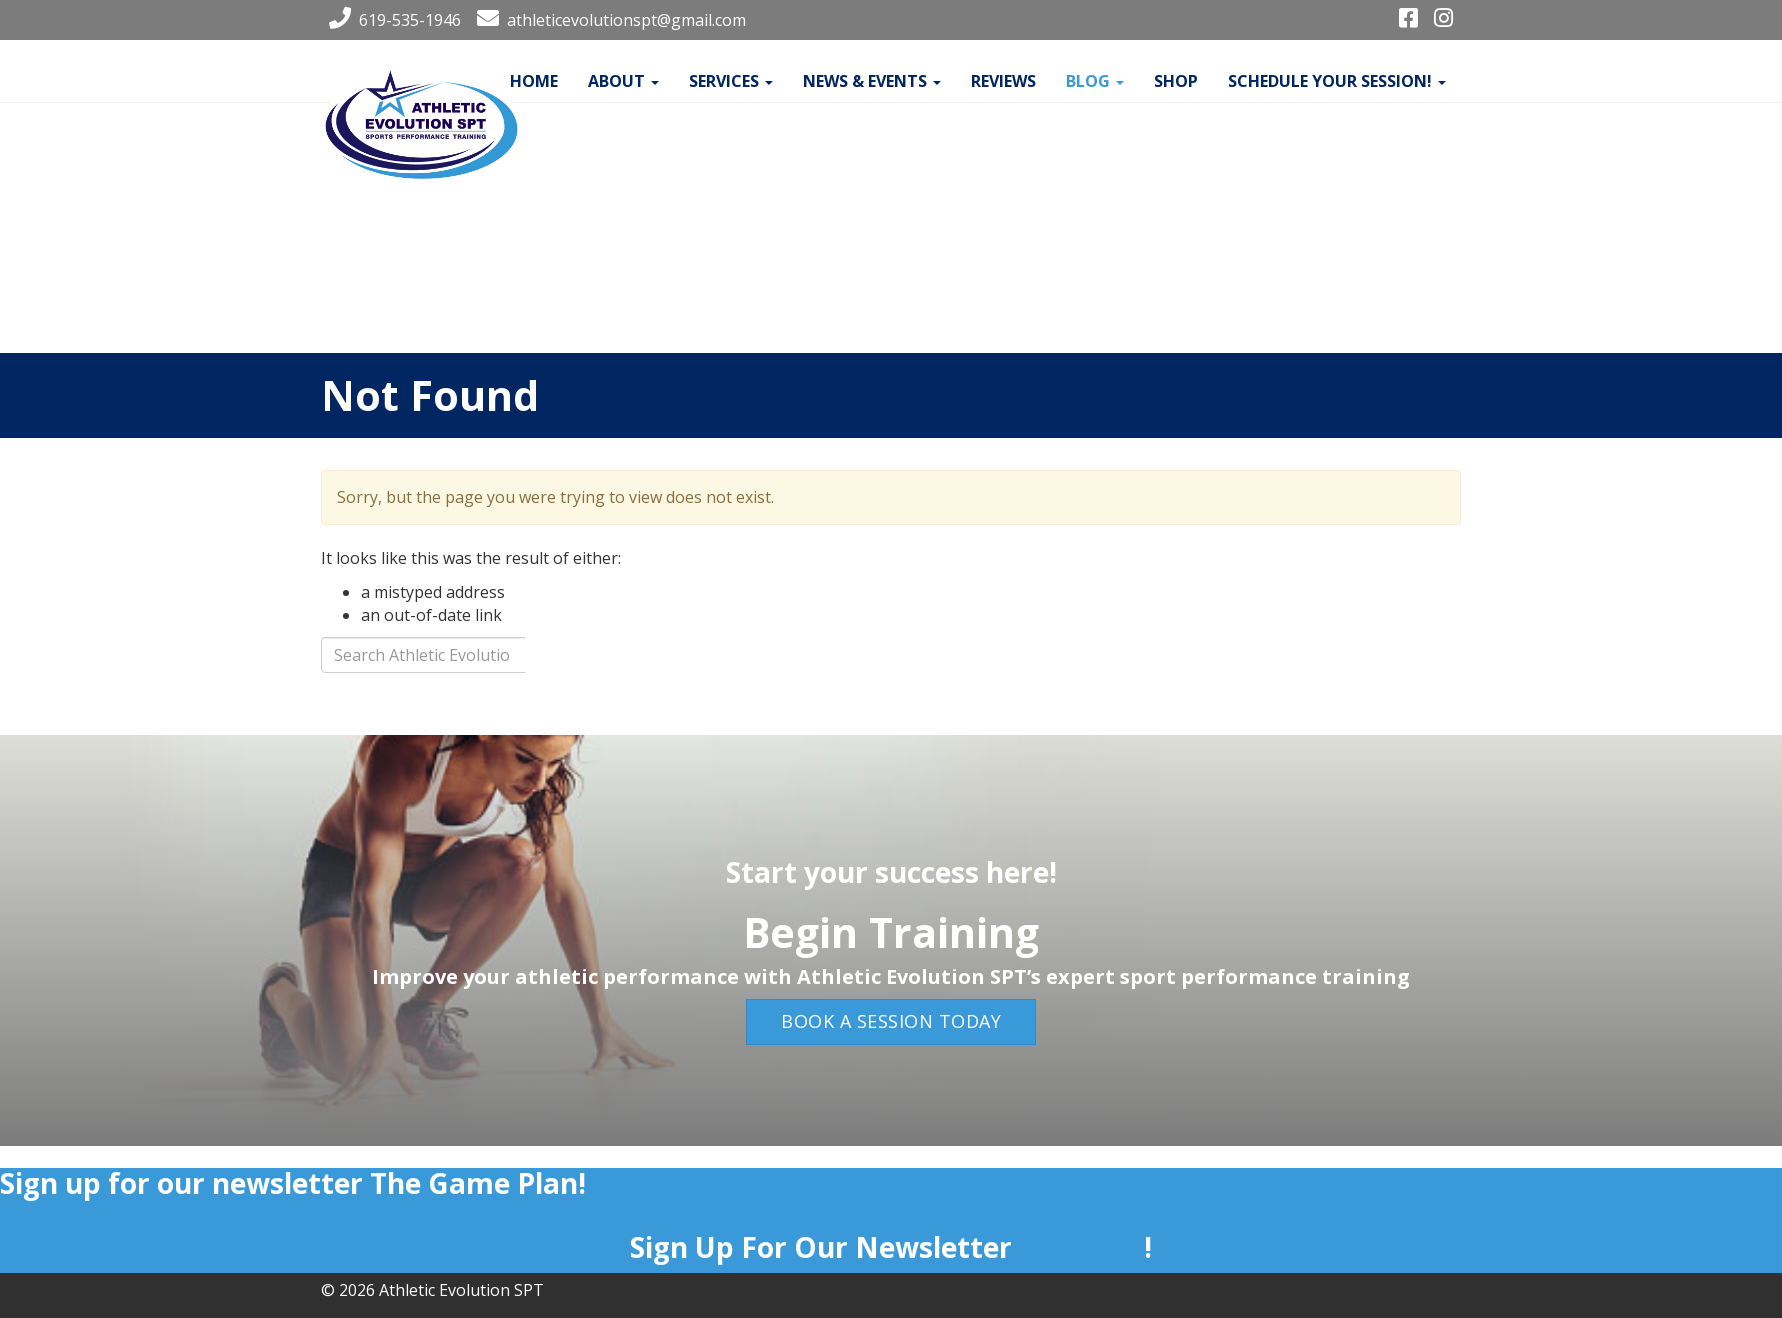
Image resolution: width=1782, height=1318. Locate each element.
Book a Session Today (891, 1021)
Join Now (1081, 1247)
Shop (1176, 81)
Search (595, 660)
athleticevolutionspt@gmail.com (607, 20)
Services (731, 81)
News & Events (872, 81)
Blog (1095, 81)
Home (534, 81)
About (623, 81)
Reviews (1003, 81)
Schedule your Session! (1337, 81)
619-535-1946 (391, 20)
